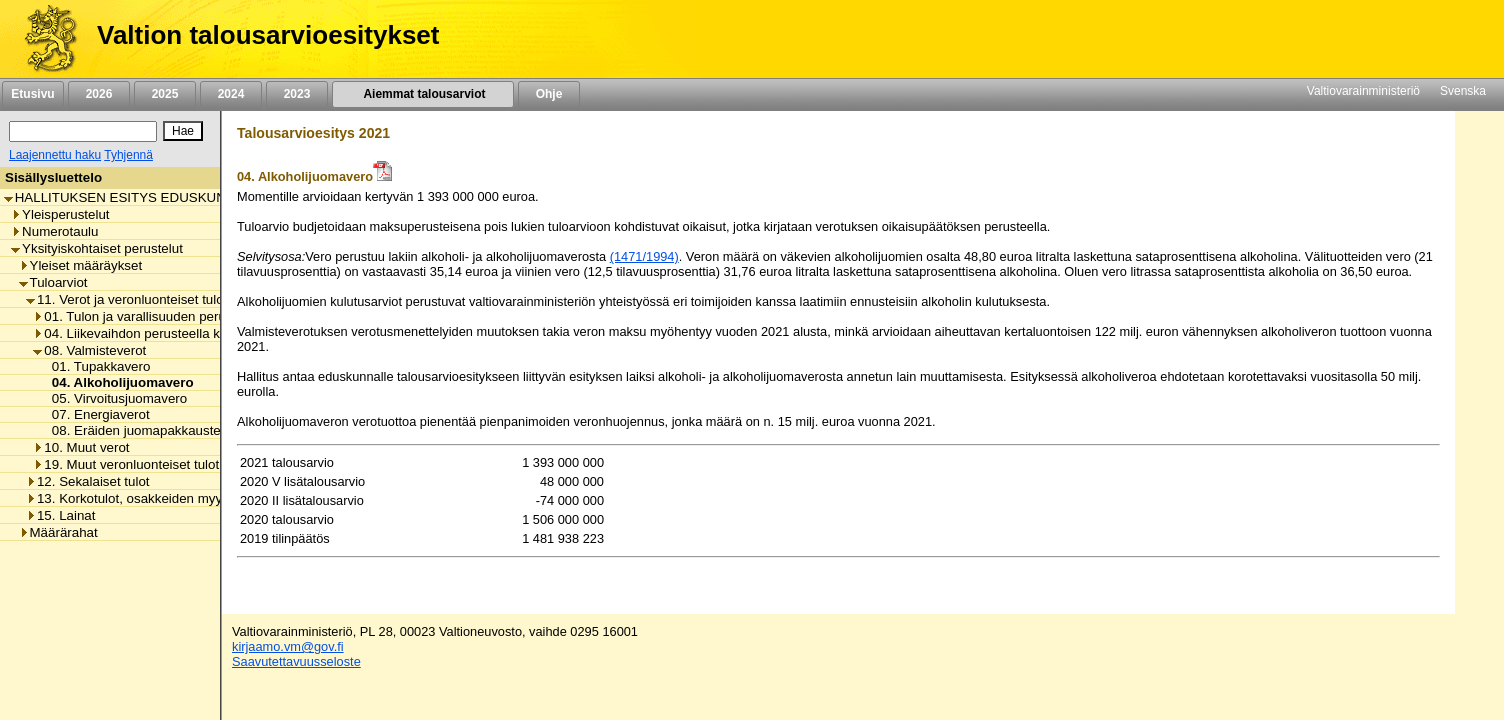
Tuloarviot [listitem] (53, 282)
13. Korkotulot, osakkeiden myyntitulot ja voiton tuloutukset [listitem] (204, 498)
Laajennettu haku (55, 155)
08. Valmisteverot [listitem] (89, 350)
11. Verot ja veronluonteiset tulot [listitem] (126, 299)
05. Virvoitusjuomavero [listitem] (114, 398)
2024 (231, 94)
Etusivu (32, 94)
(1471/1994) (644, 256)
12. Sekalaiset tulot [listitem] (88, 481)
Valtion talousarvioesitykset (268, 35)
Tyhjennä (128, 155)
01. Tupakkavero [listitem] (96, 366)
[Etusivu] (43, 39)
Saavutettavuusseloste (296, 661)
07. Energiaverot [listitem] (95, 414)
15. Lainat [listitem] (61, 515)
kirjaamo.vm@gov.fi (288, 646)
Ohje (549, 94)
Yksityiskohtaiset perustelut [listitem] (97, 248)
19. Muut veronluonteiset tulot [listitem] (126, 464)
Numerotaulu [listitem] (54, 231)
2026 (99, 94)
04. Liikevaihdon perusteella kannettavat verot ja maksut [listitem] (204, 333)
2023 (297, 94)
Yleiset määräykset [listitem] (81, 265)
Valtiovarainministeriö (1363, 91)
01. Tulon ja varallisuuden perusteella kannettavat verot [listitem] (201, 316)
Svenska (1463, 91)
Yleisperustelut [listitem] (60, 214)
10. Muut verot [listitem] (81, 447)
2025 (165, 94)
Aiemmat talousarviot (423, 94)
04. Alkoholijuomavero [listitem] (117, 382)
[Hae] (183, 131)
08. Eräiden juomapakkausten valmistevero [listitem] (174, 430)
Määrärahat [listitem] (58, 532)
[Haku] (83, 131)
